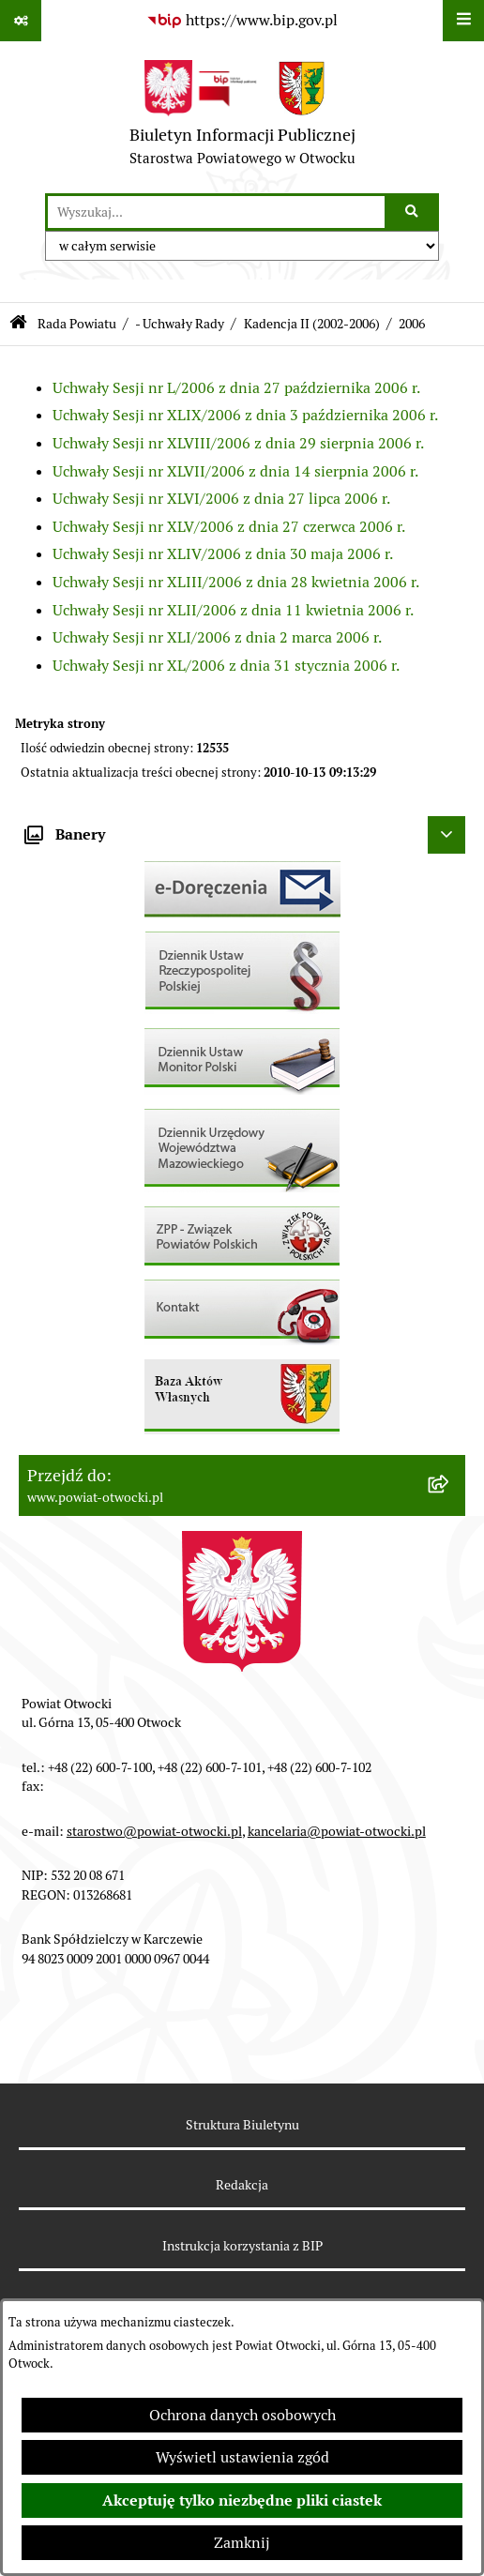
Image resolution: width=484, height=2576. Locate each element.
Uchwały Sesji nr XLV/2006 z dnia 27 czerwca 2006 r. (229, 527)
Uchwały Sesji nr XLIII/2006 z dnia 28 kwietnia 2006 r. (236, 582)
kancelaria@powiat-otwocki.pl (337, 1831)
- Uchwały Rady (179, 323)
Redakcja (242, 2184)
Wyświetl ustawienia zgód (242, 2457)
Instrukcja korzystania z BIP (242, 2245)
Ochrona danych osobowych (242, 2415)
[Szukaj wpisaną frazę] (413, 212)
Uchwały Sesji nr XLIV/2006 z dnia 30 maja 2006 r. (223, 554)
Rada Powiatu (77, 323)
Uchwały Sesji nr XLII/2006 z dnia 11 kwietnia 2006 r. (233, 610)
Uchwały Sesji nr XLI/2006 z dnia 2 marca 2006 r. (217, 637)
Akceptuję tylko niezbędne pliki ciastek (242, 2500)
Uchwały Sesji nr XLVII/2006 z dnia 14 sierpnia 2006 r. (235, 471)
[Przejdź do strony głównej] (242, 117)
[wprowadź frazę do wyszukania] (216, 212)
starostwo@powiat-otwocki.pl (154, 1831)
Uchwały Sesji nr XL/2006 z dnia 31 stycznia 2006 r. (226, 665)
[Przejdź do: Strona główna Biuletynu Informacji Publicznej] (18, 324)
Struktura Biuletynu (242, 2124)
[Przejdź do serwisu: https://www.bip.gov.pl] (242, 20)
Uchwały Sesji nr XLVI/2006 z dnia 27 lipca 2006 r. (221, 498)
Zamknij (242, 2543)
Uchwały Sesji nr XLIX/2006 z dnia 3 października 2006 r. (245, 415)
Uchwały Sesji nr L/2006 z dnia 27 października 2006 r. (236, 388)
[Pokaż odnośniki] (20, 20)
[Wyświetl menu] (463, 20)
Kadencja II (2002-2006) (312, 323)
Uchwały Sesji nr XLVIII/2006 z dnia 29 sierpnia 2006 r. (238, 443)
